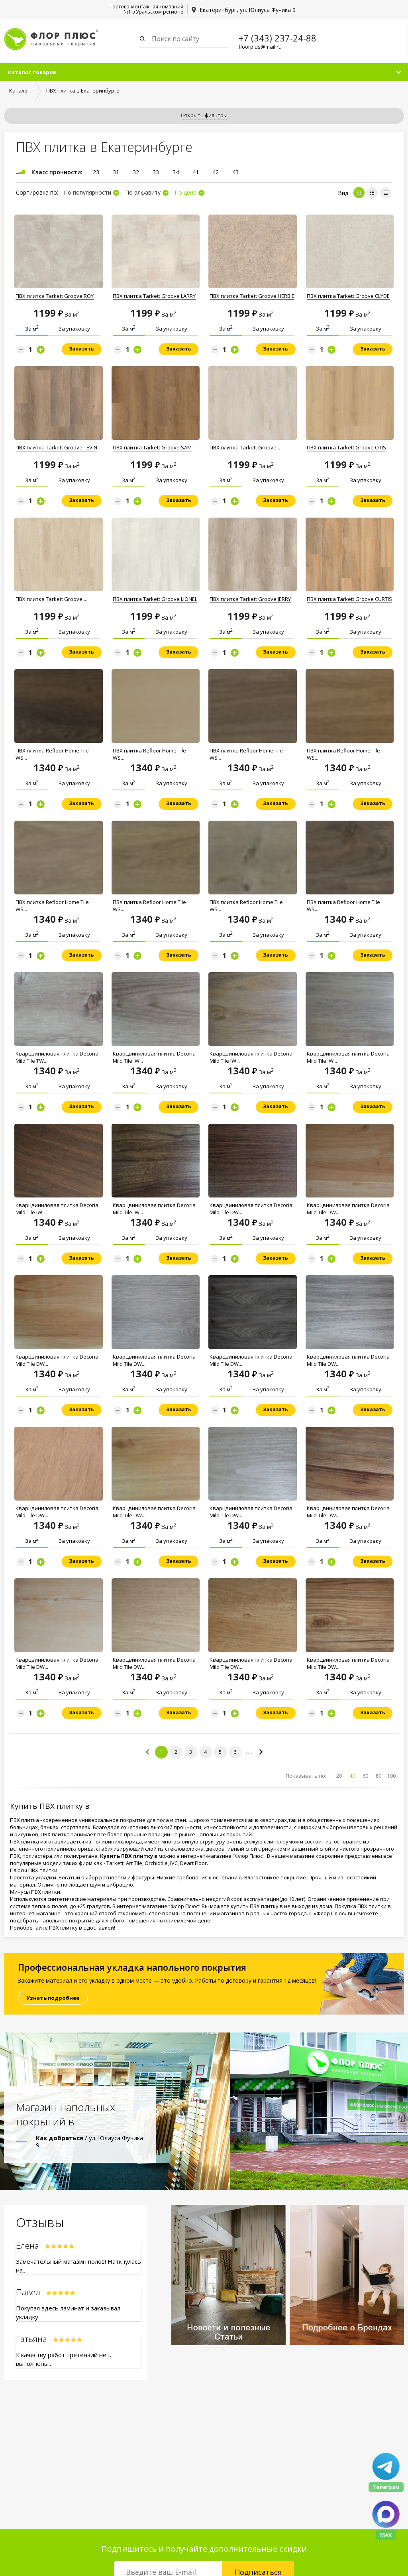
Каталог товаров (32, 72)
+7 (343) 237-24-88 (277, 38)
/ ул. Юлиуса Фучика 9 (89, 2141)
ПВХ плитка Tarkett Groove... (245, 447)
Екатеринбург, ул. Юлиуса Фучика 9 (248, 10)
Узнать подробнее (52, 1997)
